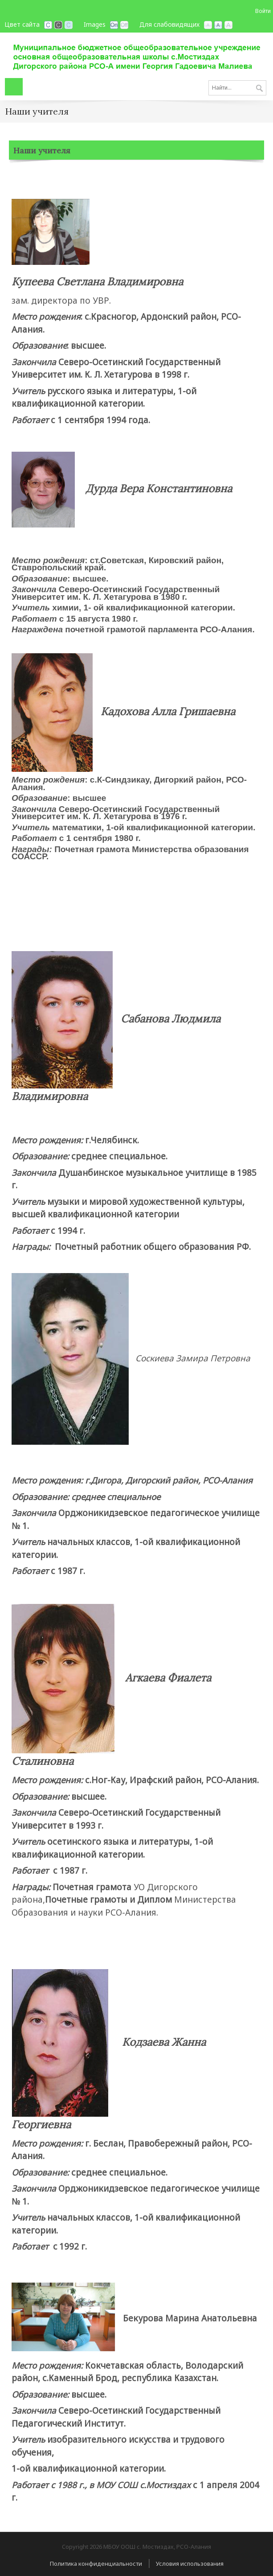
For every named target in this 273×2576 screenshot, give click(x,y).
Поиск (259, 88)
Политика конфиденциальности (96, 2564)
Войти (263, 11)
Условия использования (190, 2564)
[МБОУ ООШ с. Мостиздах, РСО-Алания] (136, 54)
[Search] (237, 87)
